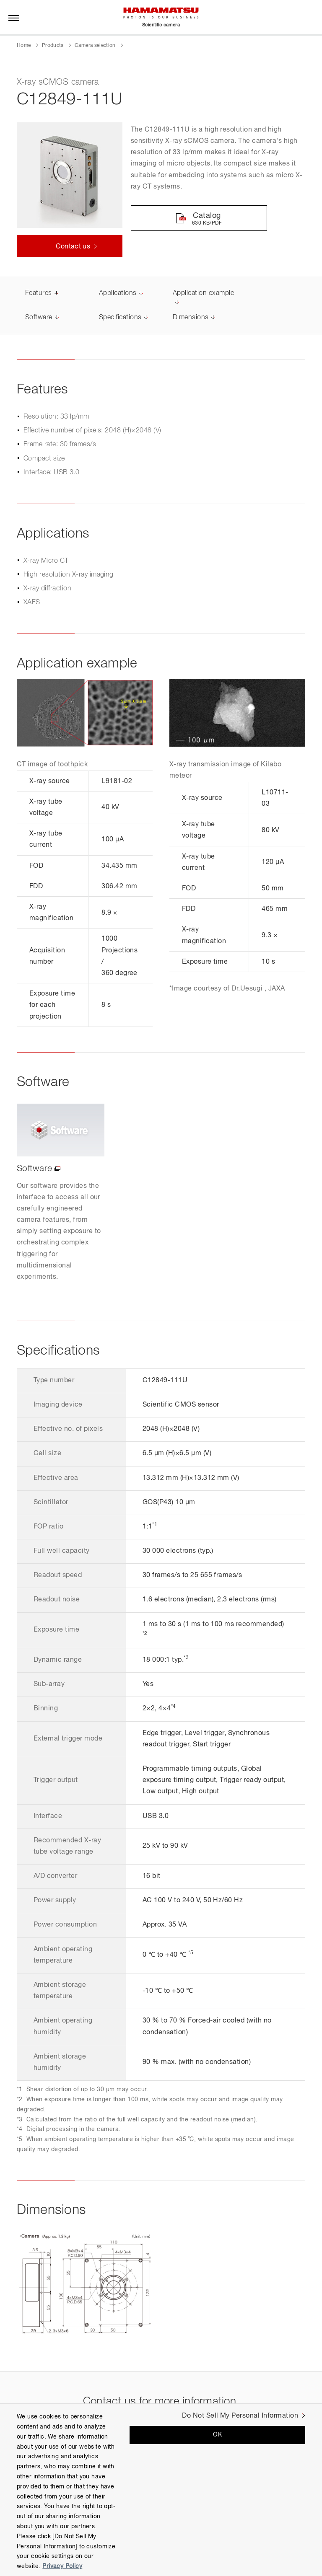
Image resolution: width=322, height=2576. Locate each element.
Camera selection (95, 45)
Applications (118, 294)
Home (24, 45)
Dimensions (191, 318)
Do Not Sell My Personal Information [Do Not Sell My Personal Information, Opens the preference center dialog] (240, 2416)
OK (217, 2435)
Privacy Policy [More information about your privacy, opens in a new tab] (62, 2566)
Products (53, 45)
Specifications (120, 318)
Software (38, 318)
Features (38, 294)
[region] (161, 2489)
